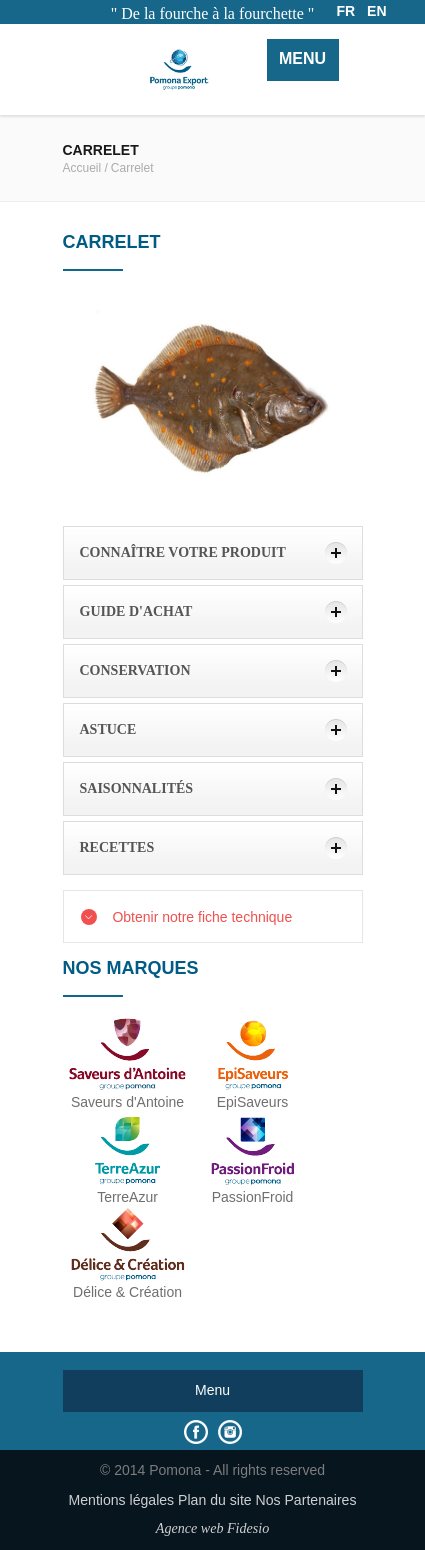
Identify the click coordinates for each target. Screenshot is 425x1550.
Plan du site (215, 1500)
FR (346, 11)
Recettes (117, 847)
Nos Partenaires (306, 1500)
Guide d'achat (136, 611)
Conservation (135, 670)
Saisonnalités (137, 788)
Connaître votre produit (183, 552)
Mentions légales (122, 1500)
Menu (302, 58)
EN (376, 11)
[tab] (213, 553)
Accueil (82, 168)
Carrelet (132, 168)
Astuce (108, 729)
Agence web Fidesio (212, 1528)
